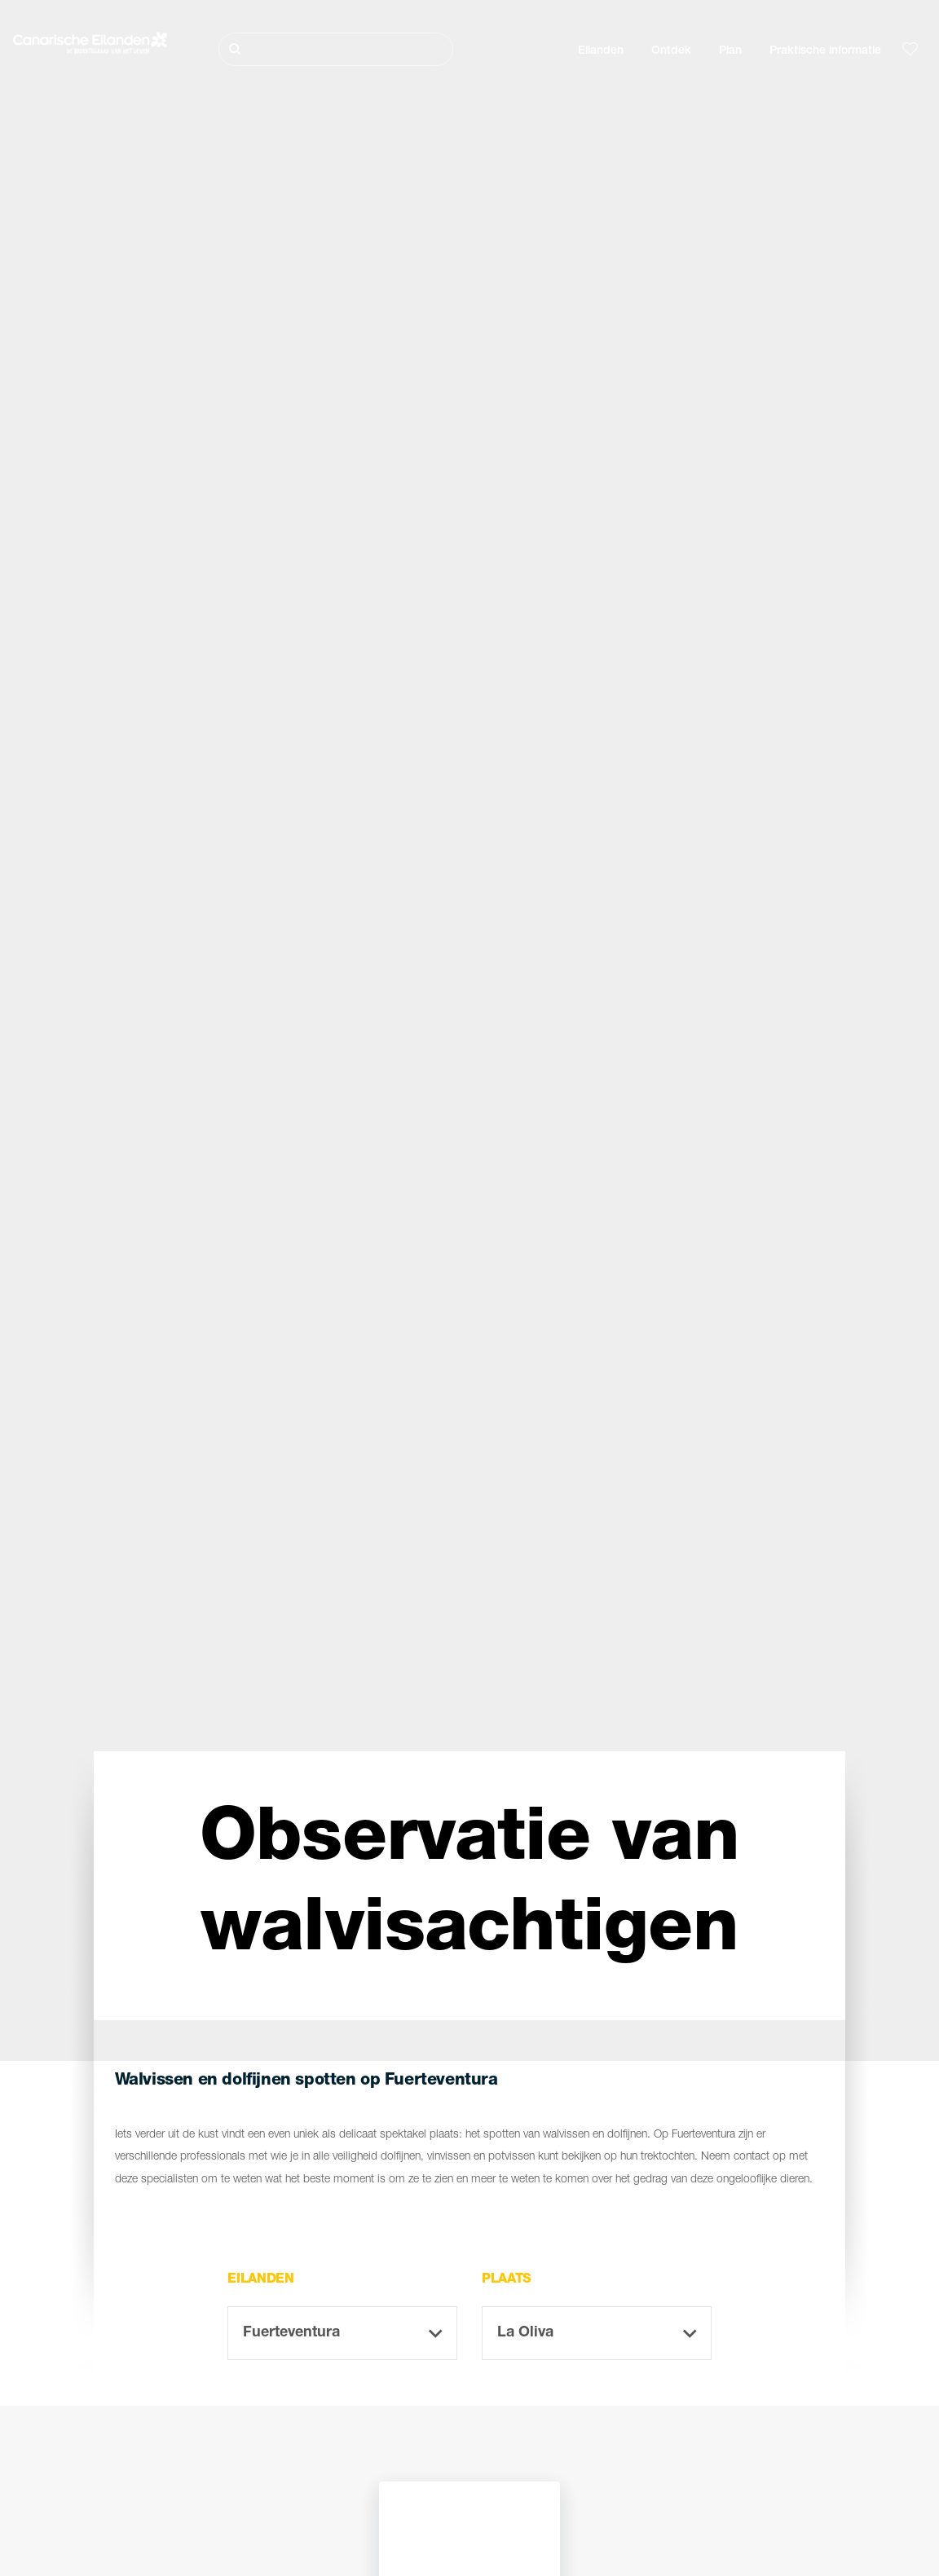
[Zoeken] (335, 49)
